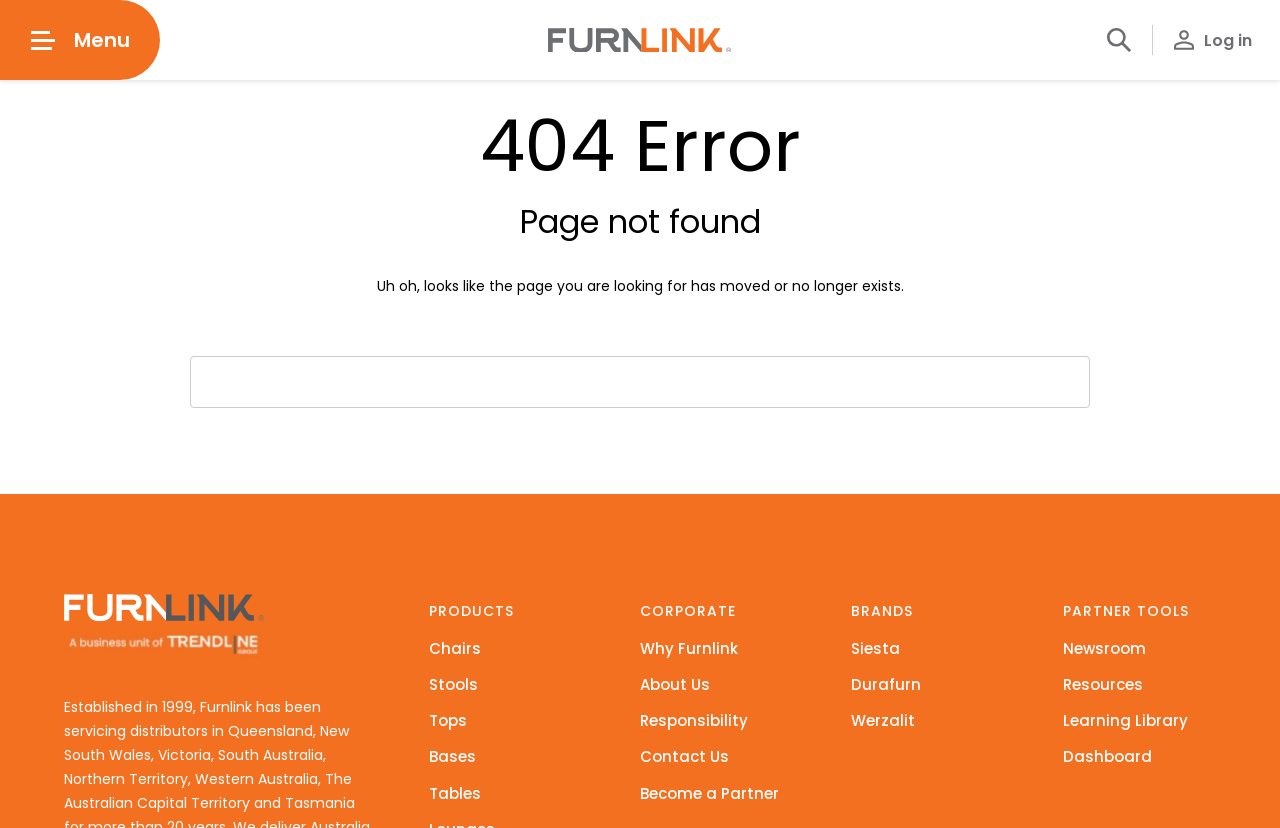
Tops (448, 720)
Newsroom (1104, 648)
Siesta (875, 648)
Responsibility (694, 720)
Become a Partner (709, 793)
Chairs (455, 648)
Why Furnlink (689, 648)
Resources (1103, 684)
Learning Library (1125, 720)
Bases (452, 756)
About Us (675, 684)
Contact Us (684, 756)
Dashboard (1107, 756)
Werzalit (883, 720)
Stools (453, 684)
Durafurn (886, 684)
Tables (455, 793)
